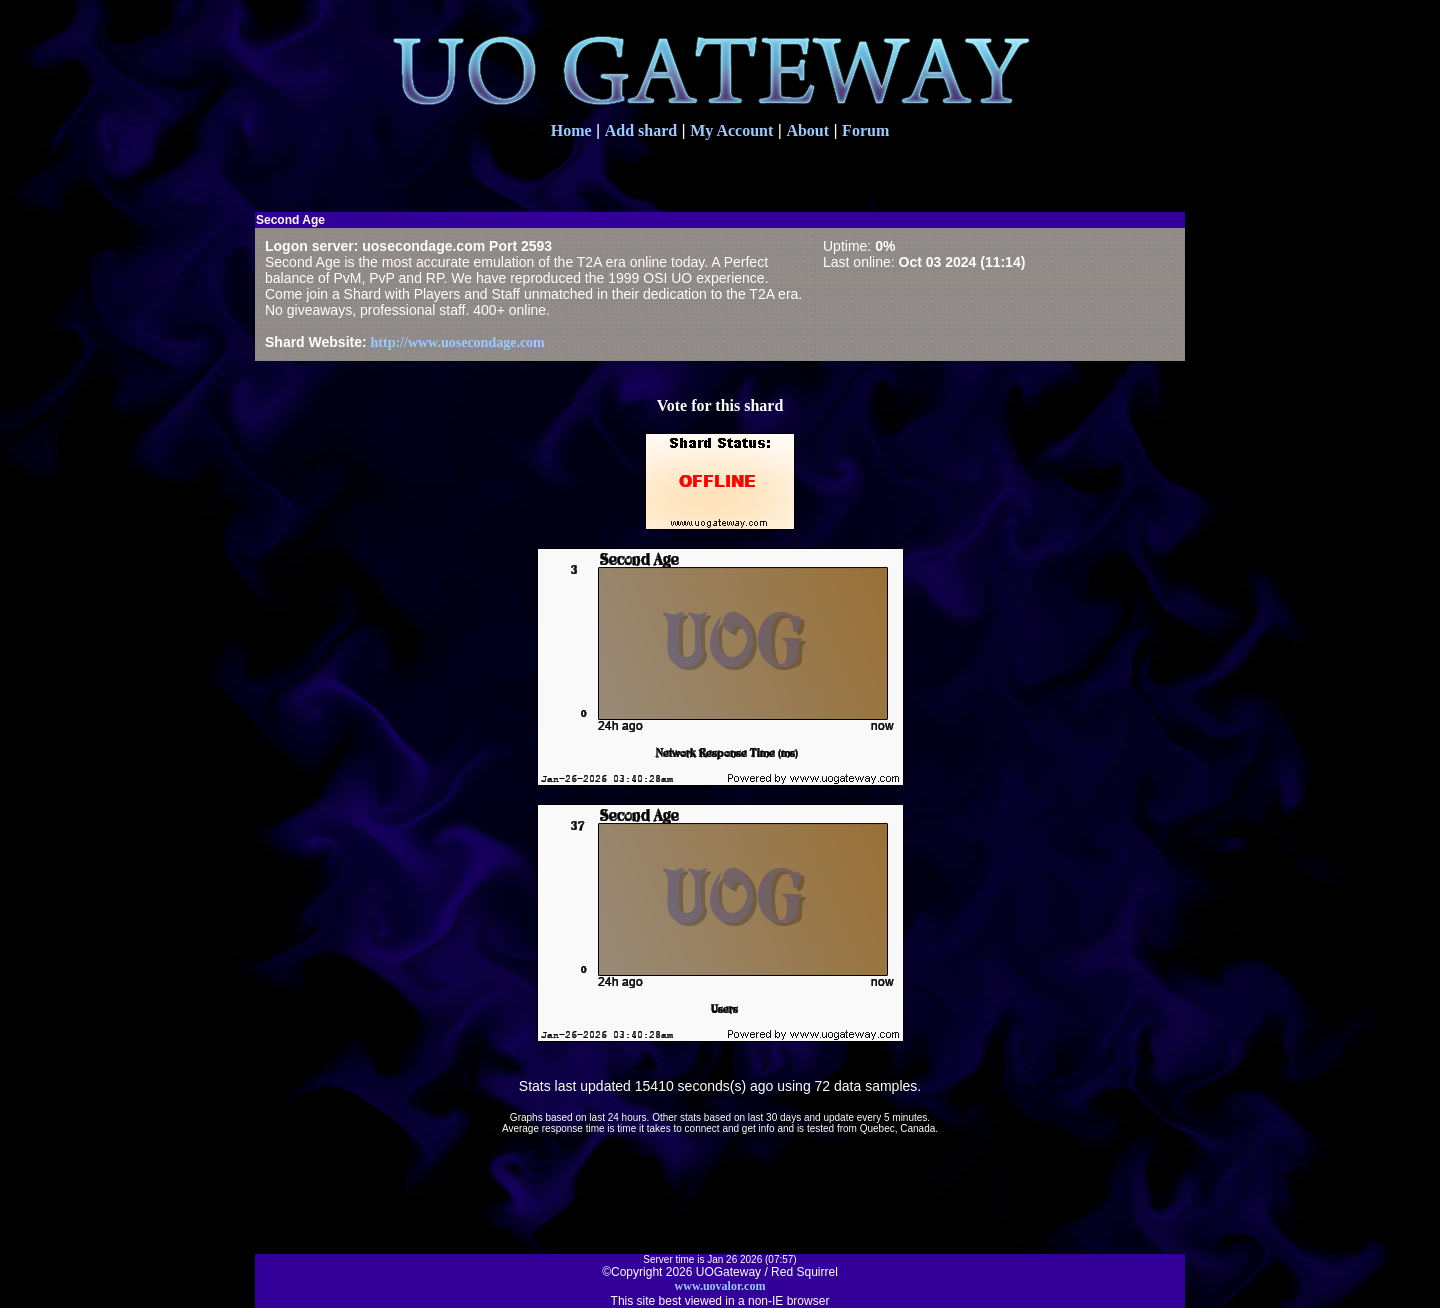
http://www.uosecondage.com (458, 342)
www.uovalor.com (720, 1286)
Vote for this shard (720, 405)
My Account (731, 130)
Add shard (641, 130)
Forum (865, 130)
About (807, 130)
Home (571, 130)
